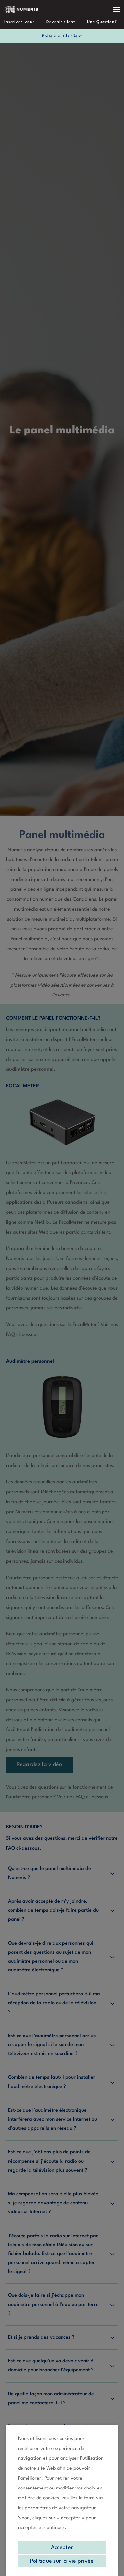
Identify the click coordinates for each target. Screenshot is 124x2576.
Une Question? (102, 22)
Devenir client (60, 22)
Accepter (62, 2547)
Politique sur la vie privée (62, 2561)
